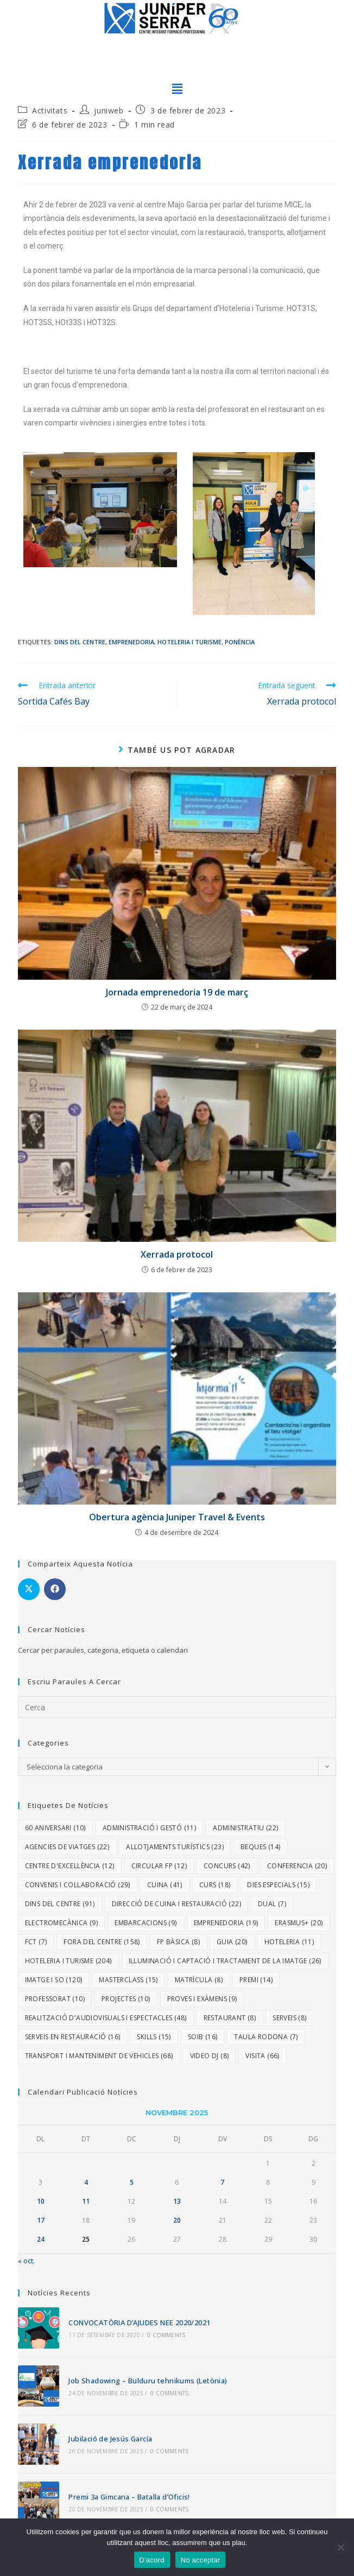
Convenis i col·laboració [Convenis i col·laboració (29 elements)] (77, 1884)
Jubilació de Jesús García (109, 2436)
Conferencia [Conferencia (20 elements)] (297, 1865)
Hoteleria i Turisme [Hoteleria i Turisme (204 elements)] (68, 1960)
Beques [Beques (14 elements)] (260, 1846)
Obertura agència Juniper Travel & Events (177, 1517)
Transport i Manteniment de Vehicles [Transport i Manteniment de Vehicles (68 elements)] (99, 2055)
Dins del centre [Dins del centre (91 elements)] (60, 1903)
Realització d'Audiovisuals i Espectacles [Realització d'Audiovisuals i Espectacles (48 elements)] (106, 2017)
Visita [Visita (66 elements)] (262, 2055)
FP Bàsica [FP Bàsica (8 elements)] (178, 1941)
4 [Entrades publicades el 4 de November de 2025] (86, 2182)
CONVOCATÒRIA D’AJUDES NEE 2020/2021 (138, 2322)
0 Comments (165, 2334)
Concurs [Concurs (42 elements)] (227, 1865)
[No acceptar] (340, 2547)
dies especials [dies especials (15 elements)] (278, 1884)
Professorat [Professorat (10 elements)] (55, 1998)
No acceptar (200, 2560)
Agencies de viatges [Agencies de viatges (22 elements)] (67, 1846)
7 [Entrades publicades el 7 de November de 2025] (222, 2182)
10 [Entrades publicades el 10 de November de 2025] (41, 2201)
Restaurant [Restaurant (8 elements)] (230, 2017)
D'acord (152, 2560)
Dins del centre (79, 642)
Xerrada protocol (177, 1254)
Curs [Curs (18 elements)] (215, 1884)
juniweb (108, 110)
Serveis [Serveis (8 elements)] (289, 2017)
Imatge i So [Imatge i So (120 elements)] (54, 1979)
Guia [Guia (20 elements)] (232, 1941)
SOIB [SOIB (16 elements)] (203, 2036)
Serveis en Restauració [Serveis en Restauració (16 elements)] (73, 2036)
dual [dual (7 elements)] (272, 1903)
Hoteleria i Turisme (189, 642)
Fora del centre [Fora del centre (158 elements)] (102, 1941)
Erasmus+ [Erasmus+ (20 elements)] (299, 1922)
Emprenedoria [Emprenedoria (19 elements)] (226, 1922)
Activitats (49, 110)
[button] (177, 89)
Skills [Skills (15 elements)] (153, 2036)
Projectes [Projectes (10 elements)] (126, 1998)
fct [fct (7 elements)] (36, 1941)
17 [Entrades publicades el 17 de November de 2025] (41, 2220)
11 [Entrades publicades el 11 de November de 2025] (86, 2201)
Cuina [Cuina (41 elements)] (164, 1884)
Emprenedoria (131, 642)
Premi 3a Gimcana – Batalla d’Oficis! (127, 2493)
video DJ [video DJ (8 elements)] (209, 2055)
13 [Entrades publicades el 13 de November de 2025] (177, 2201)
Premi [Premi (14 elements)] (256, 1979)
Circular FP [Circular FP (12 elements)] (159, 1865)
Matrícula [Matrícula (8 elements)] (199, 1979)
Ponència (240, 642)
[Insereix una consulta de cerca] (177, 1707)
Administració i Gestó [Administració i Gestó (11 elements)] (149, 1827)
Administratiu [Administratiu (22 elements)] (245, 1827)
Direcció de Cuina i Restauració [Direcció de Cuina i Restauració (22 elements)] (176, 1903)
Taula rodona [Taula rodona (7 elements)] (266, 2036)
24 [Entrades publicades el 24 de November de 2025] (41, 2239)
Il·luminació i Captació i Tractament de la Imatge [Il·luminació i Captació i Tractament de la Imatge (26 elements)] (225, 1960)
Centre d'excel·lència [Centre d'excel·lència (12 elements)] (70, 1865)
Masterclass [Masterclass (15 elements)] (128, 1979)
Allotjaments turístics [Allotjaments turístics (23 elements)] (175, 1846)
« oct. (26, 2261)
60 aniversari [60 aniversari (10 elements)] (55, 1827)
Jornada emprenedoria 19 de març (177, 992)
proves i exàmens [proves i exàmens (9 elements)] (202, 1998)
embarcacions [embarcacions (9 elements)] (145, 1922)
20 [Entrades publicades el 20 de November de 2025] (177, 2220)
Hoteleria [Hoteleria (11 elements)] (289, 1941)
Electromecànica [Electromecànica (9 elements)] (61, 1922)
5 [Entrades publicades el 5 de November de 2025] (132, 2182)
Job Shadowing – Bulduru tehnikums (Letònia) (146, 2379)
